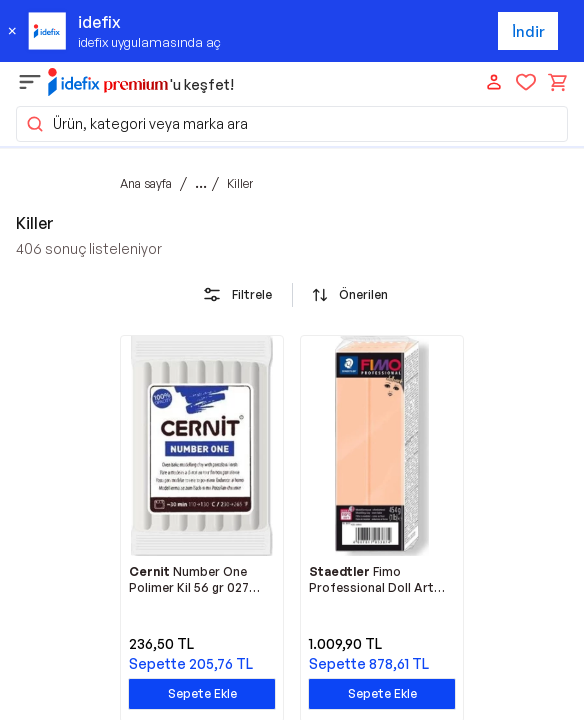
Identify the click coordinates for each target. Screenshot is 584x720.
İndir (528, 31)
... (201, 183)
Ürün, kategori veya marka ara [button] (136, 124)
